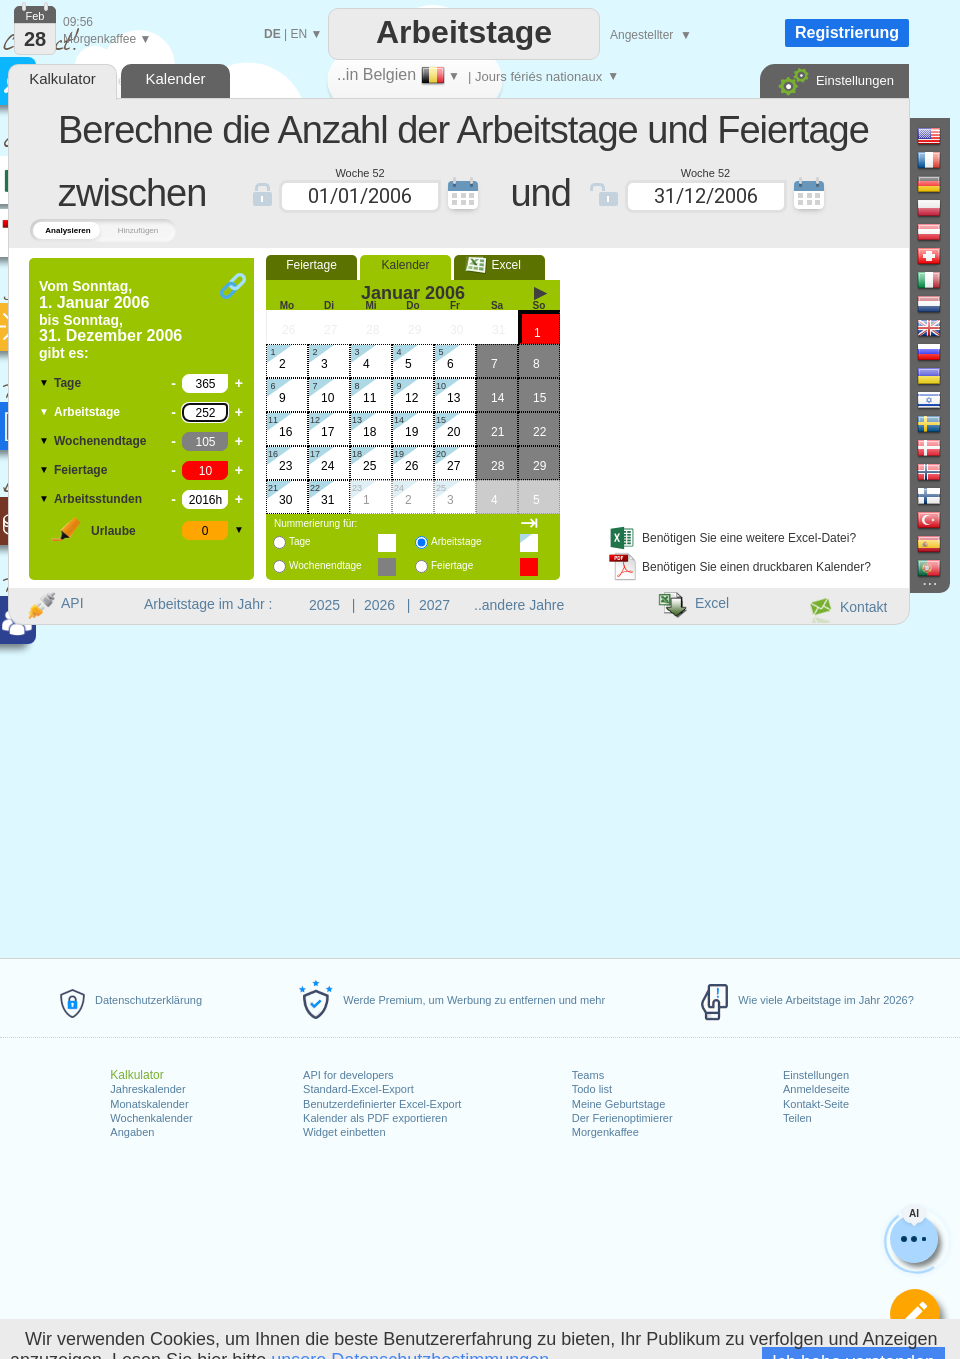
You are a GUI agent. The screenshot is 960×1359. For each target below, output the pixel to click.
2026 (379, 605)
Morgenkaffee (605, 1132)
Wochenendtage (100, 441)
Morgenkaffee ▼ (107, 39)
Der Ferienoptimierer (622, 1118)
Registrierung (847, 32)
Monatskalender (149, 1104)
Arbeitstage (87, 412)
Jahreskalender (147, 1089)
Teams (588, 1075)
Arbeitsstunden (98, 499)
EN (298, 34)
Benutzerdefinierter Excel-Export (382, 1104)
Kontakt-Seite (816, 1104)
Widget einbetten (344, 1132)
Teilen (797, 1118)
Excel (499, 265)
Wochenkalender (151, 1118)
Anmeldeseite (816, 1089)
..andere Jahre (519, 605)
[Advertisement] (726, 383)
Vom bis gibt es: (110, 319)
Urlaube (113, 531)
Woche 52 (359, 172)
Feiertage (80, 470)
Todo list (592, 1089)
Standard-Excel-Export (358, 1089)
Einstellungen (816, 1075)
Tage (67, 383)
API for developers (348, 1075)
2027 (434, 605)
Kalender (405, 265)
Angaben (132, 1132)
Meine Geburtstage (619, 1104)
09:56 (78, 22)
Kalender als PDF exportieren (375, 1118)
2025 (324, 605)
